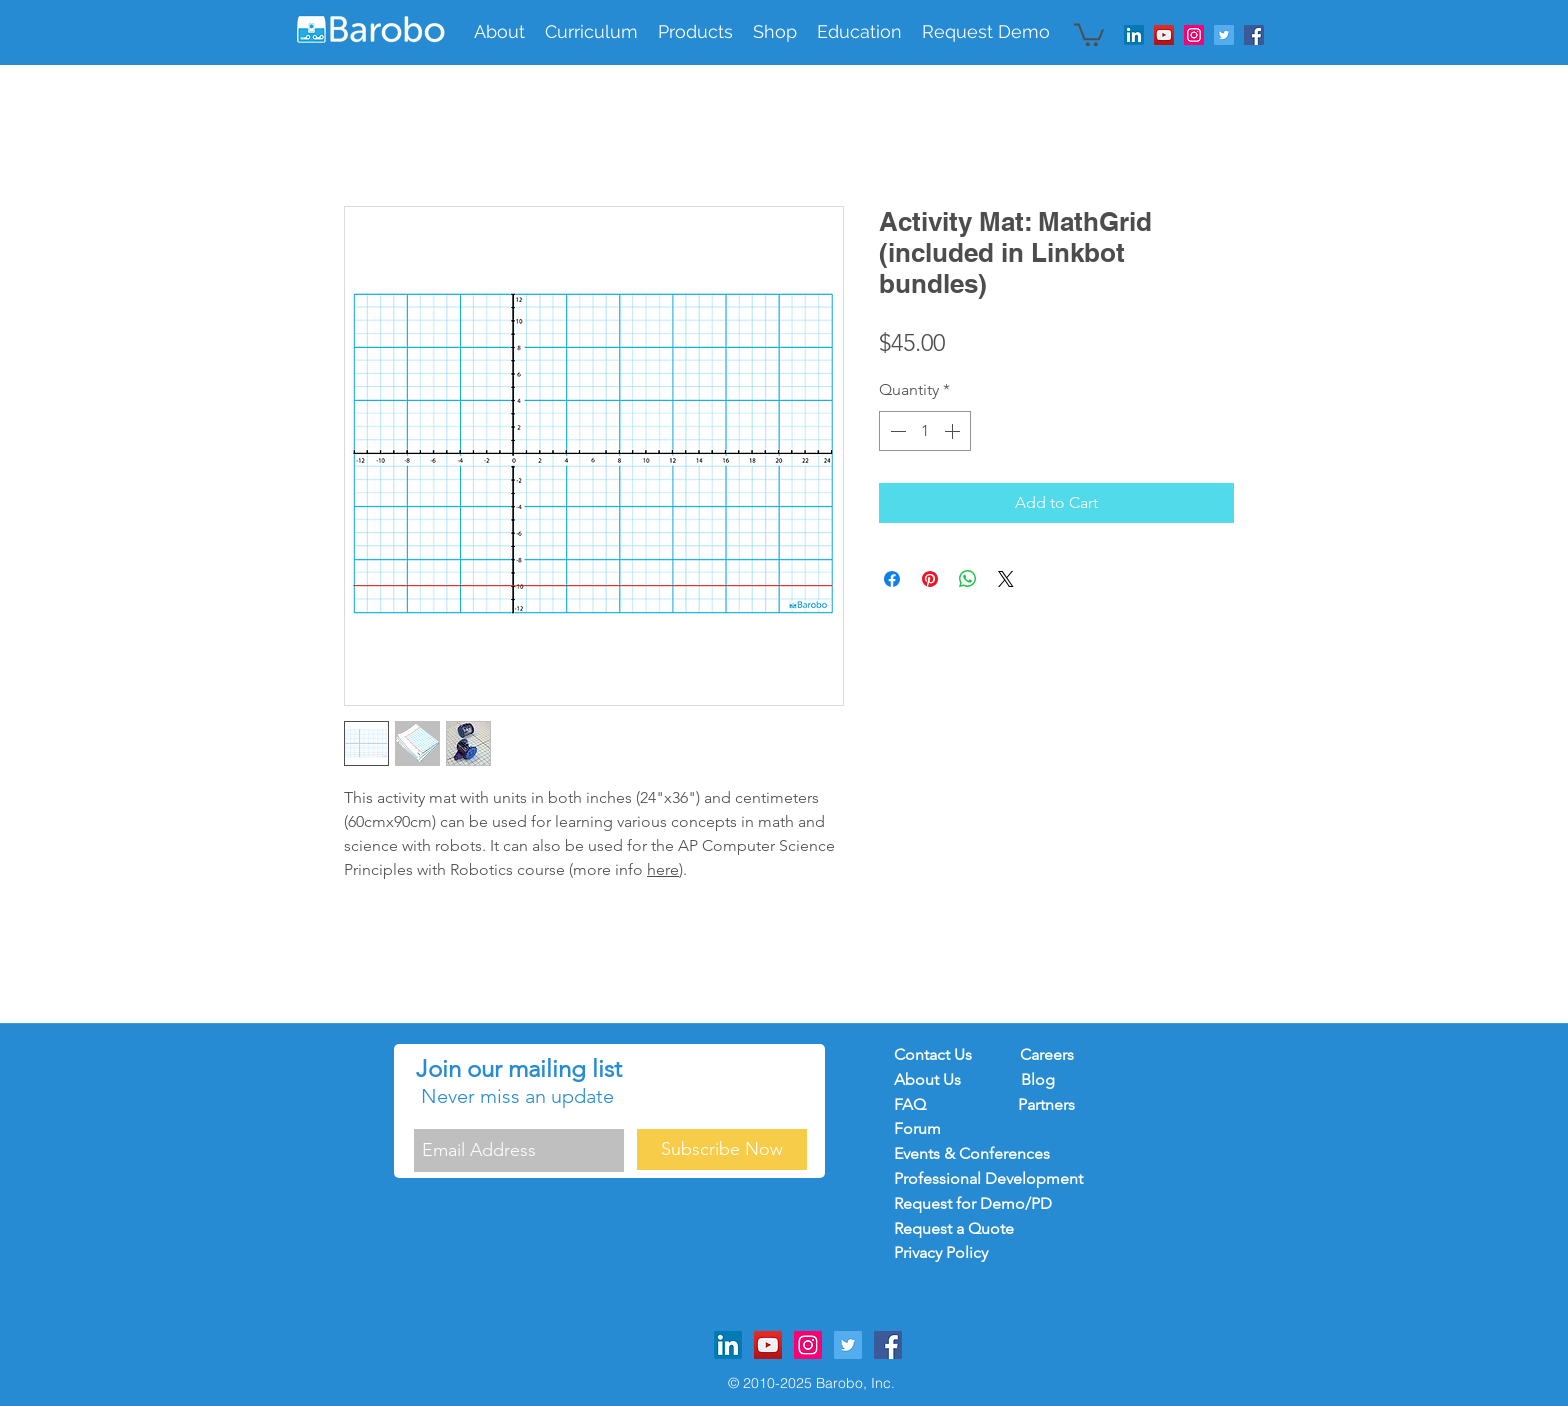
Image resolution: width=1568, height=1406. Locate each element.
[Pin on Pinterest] (930, 579)
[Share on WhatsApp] (968, 579)
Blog (1038, 1079)
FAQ (920, 1104)
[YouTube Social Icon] (1164, 35)
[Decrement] (896, 431)
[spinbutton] (925, 431)
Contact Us (933, 1054)
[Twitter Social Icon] (1224, 35)
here (663, 869)
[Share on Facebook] (892, 579)
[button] (591, 32)
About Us (929, 1079)
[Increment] (954, 431)
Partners (1046, 1104)
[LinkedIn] (1134, 35)
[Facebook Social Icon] (1254, 35)
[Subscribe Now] (722, 1149)
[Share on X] (1006, 579)
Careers (1047, 1054)
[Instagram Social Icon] (1194, 35)
